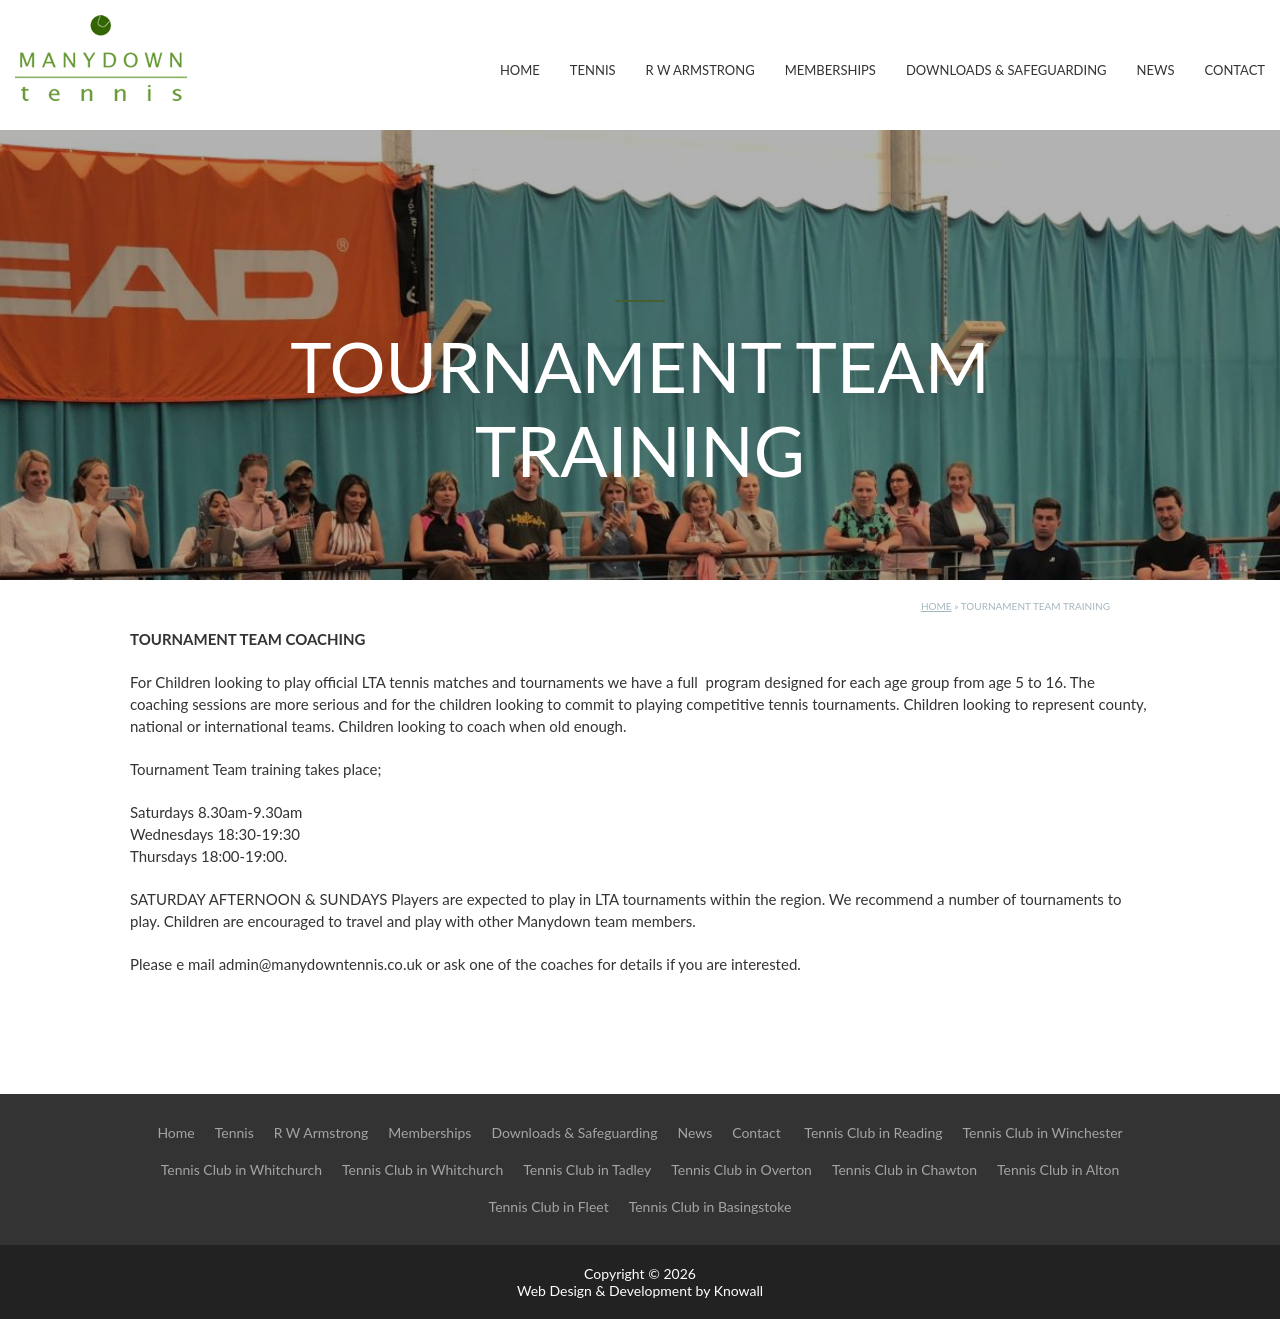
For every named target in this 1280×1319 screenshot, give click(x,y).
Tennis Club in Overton (741, 1169)
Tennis (593, 70)
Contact (1234, 70)
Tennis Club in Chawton (904, 1169)
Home (520, 70)
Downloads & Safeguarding (1006, 70)
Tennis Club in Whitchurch (241, 1169)
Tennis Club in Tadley (587, 1169)
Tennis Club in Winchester (1043, 1132)
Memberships (830, 70)
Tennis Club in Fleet (549, 1206)
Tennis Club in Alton (1058, 1169)
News (1156, 70)
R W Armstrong (700, 70)
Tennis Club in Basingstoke (710, 1206)
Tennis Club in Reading (873, 1132)
